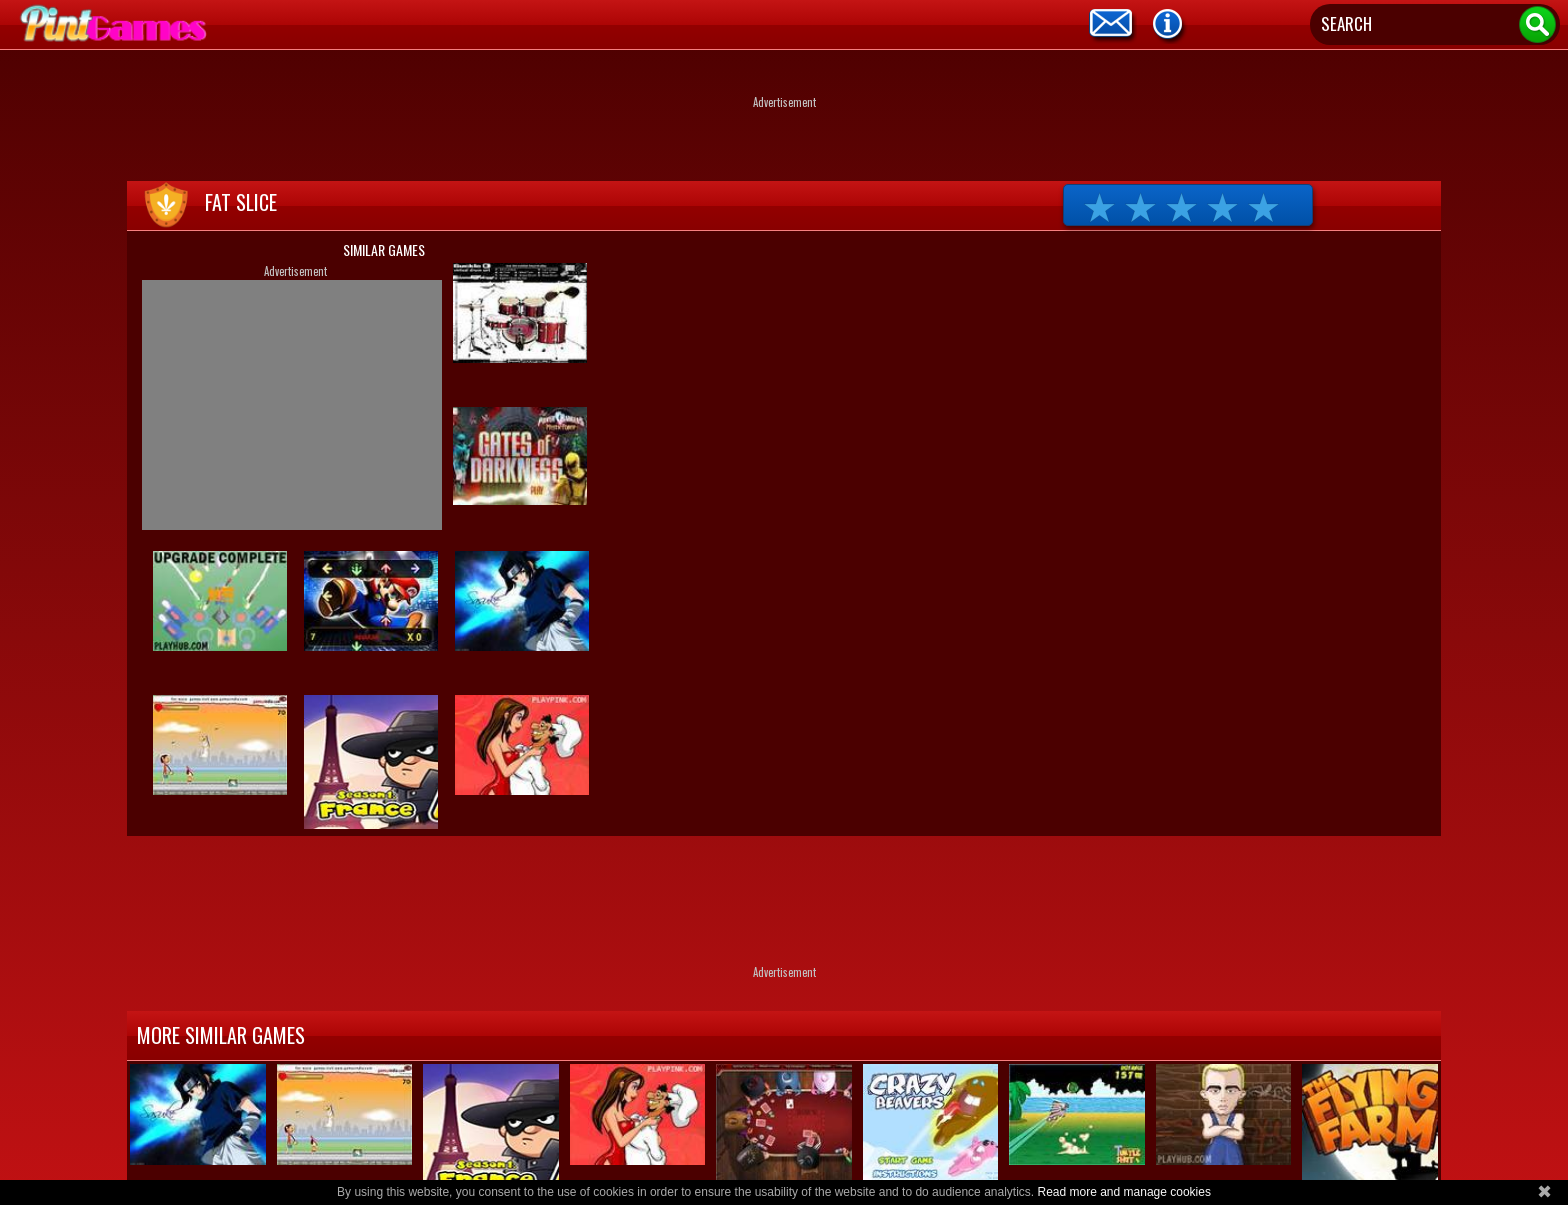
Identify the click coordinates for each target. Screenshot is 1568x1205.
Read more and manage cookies (1123, 1192)
